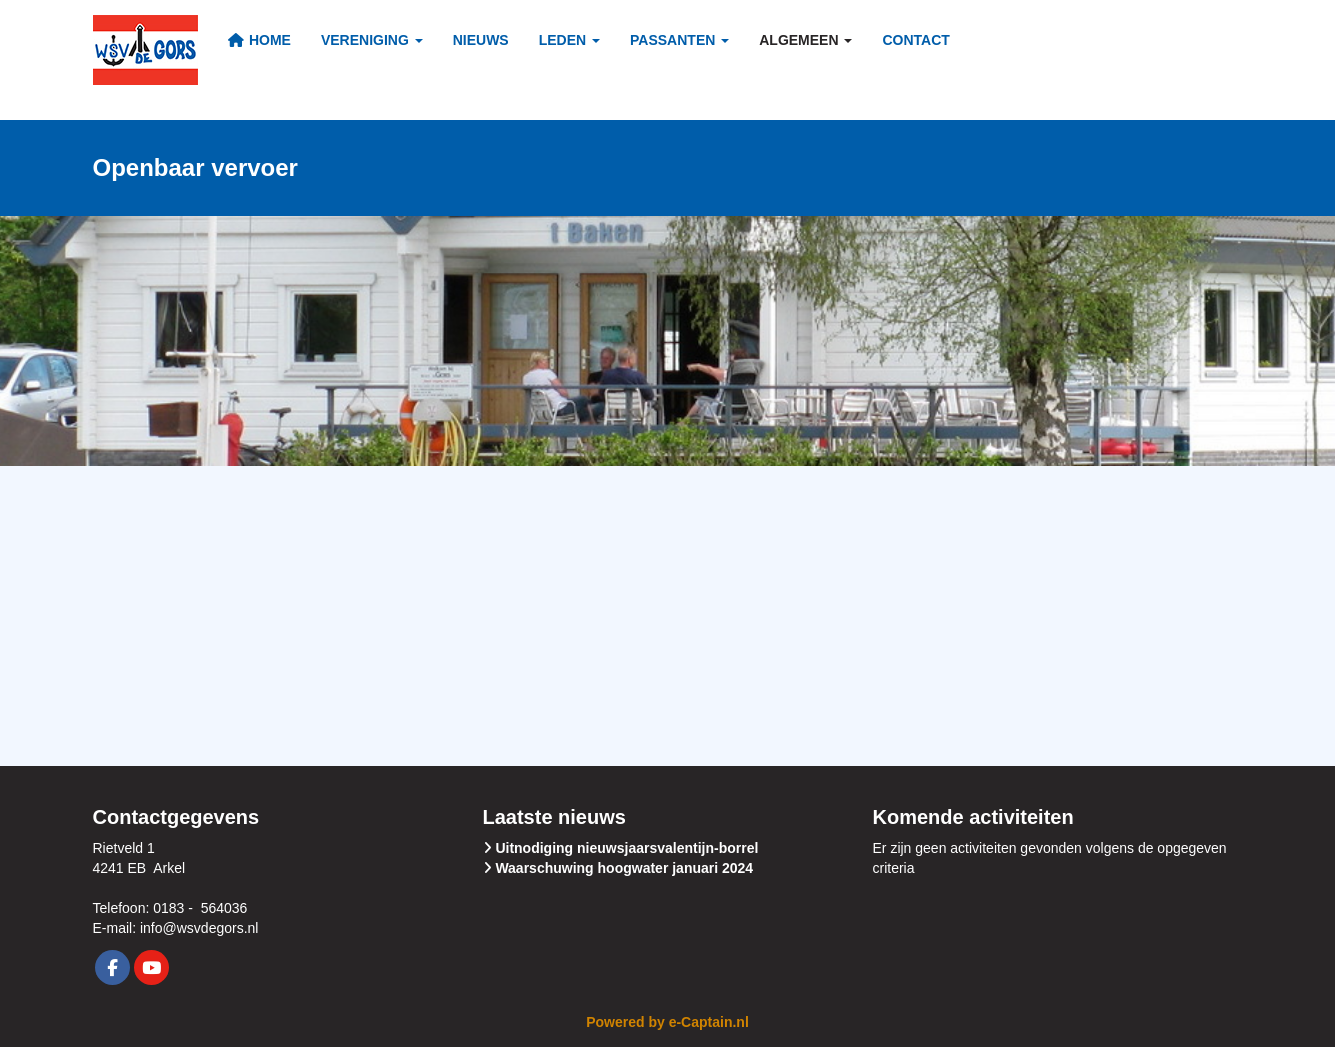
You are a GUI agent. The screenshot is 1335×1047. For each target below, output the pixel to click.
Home (259, 40)
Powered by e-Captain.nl (667, 1022)
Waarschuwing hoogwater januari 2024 (624, 868)
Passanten (679, 40)
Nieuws (481, 40)
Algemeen (805, 40)
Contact (915, 40)
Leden (569, 40)
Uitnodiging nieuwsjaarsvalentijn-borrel (626, 848)
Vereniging (372, 40)
